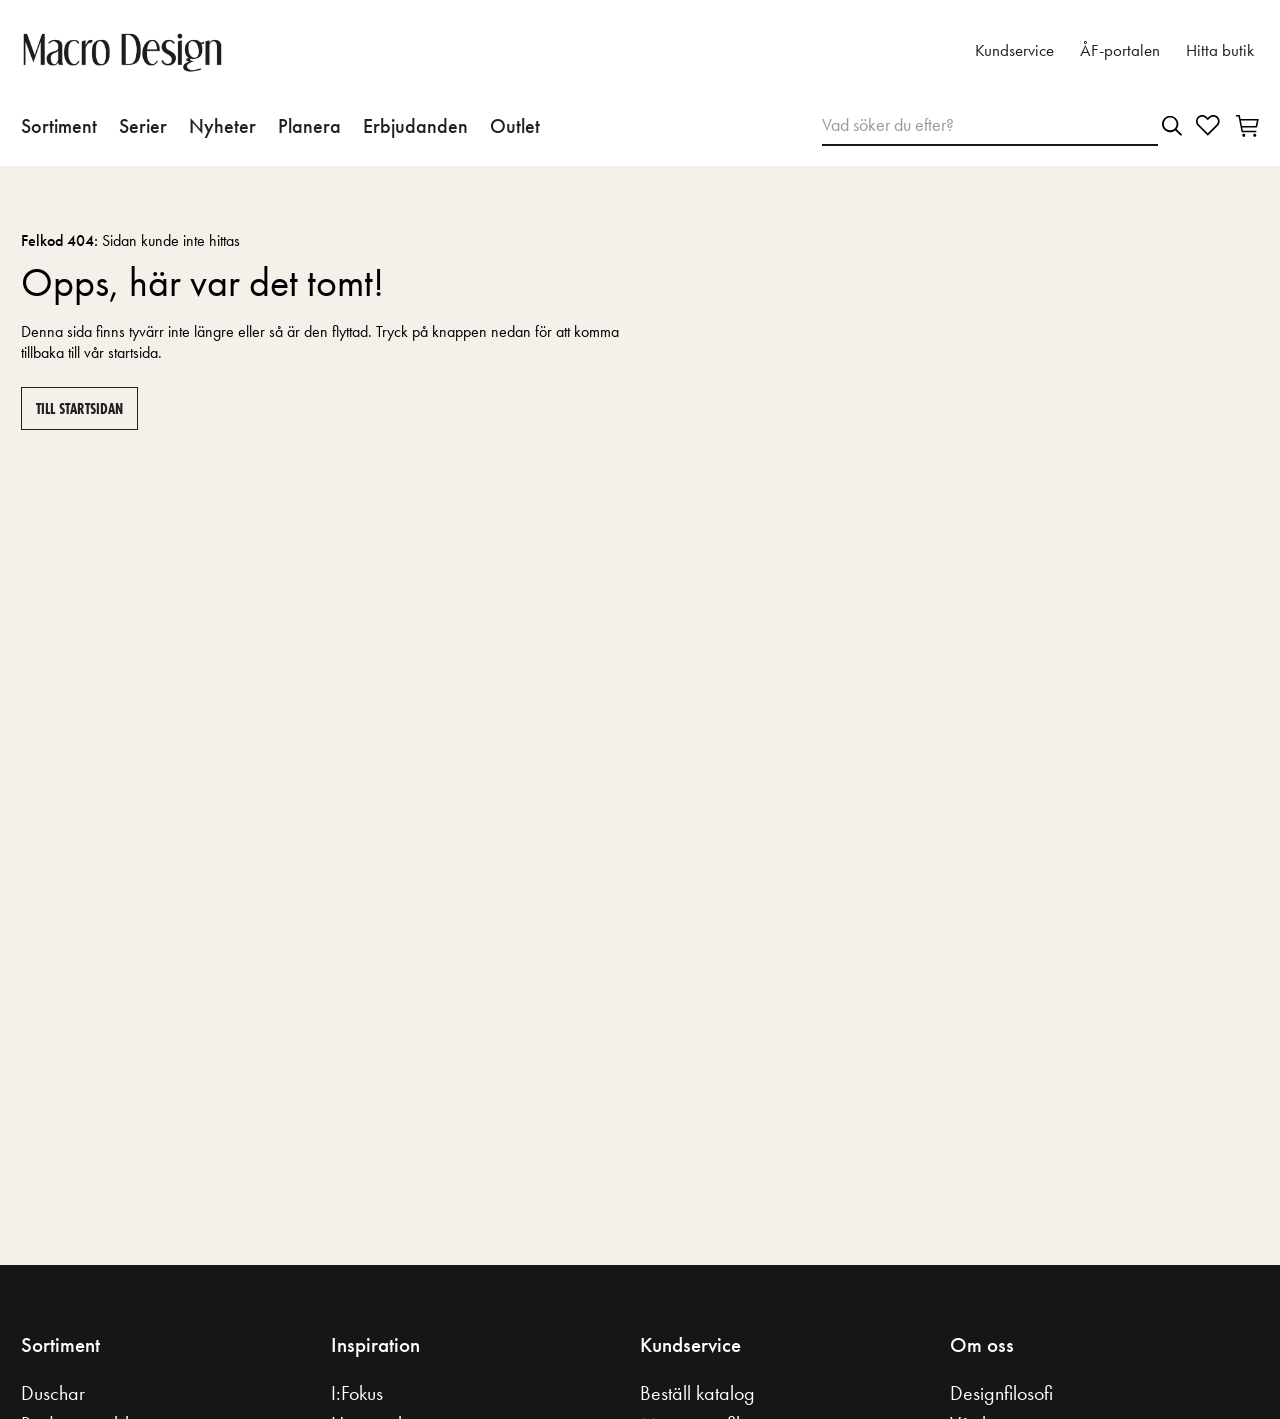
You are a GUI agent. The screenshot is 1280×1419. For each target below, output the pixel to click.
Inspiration (375, 1345)
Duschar (53, 1393)
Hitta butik (1220, 50)
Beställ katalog (697, 1393)
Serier (143, 126)
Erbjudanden (415, 126)
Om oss (982, 1345)
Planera (309, 126)
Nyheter (222, 126)
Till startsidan (79, 408)
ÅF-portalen (1120, 50)
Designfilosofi (1001, 1393)
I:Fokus (357, 1393)
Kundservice (1014, 50)
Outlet (515, 126)
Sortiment (59, 126)
